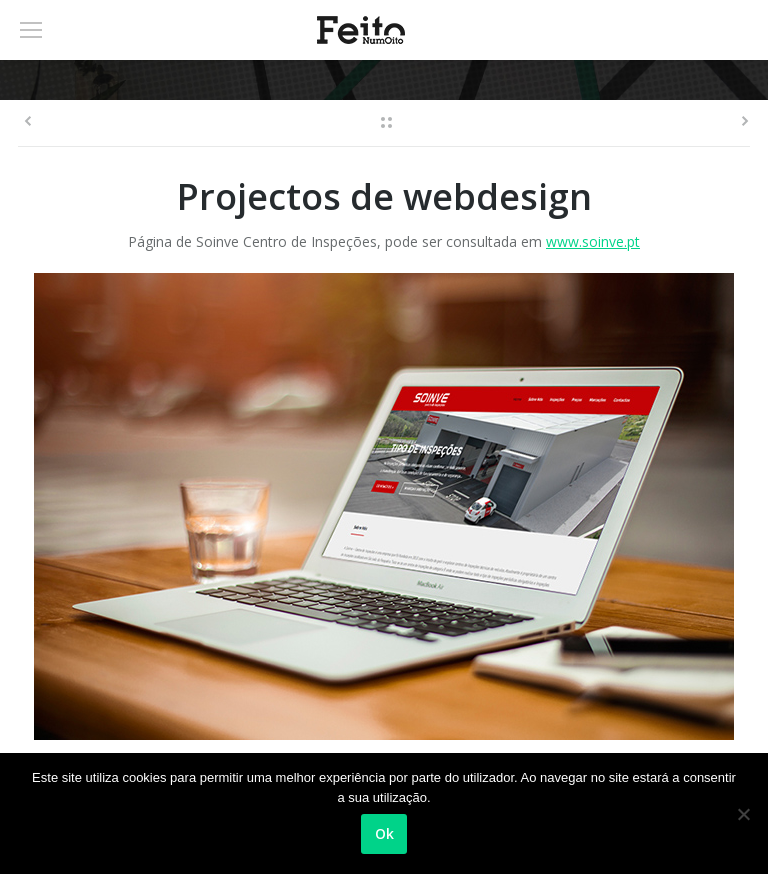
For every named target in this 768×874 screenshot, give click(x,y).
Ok (384, 833)
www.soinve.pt (593, 241)
